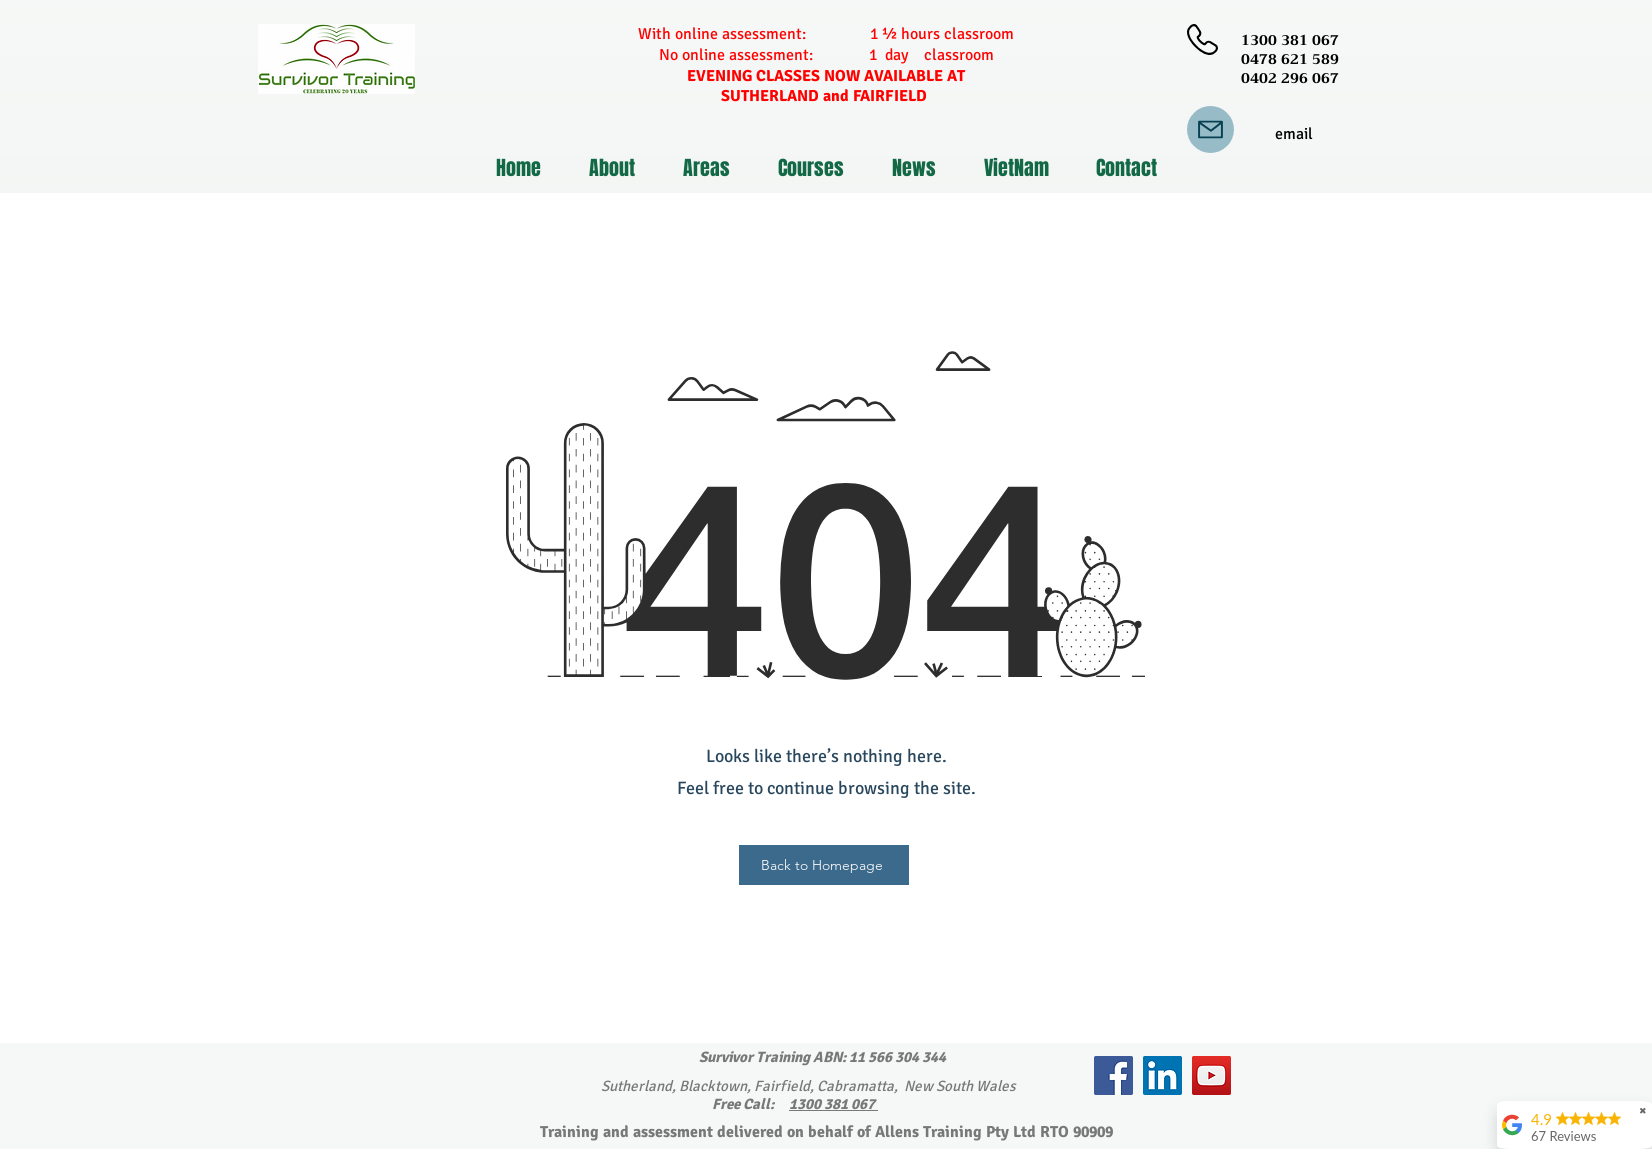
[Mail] (1210, 129)
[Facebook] (1113, 1075)
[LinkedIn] (1162, 1075)
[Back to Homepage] (824, 865)
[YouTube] (1211, 1075)
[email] (1294, 134)
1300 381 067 (833, 1104)
